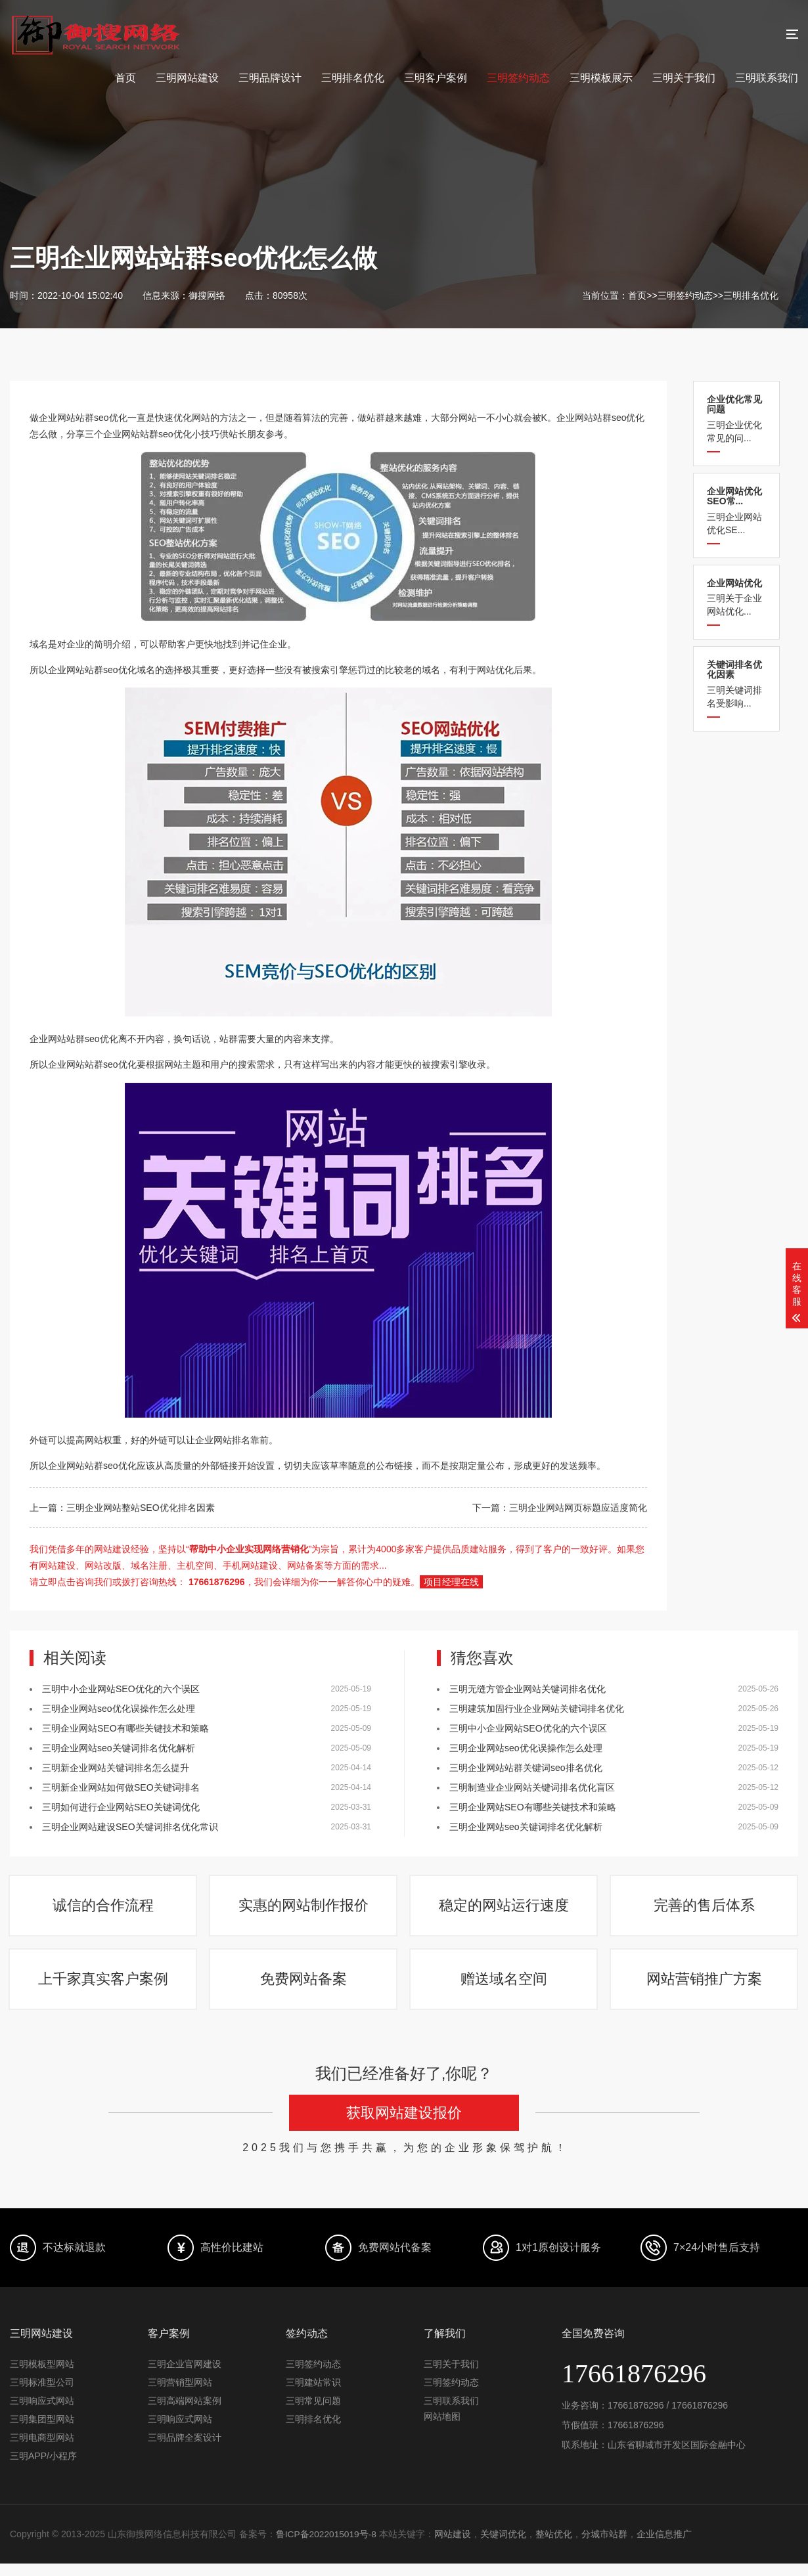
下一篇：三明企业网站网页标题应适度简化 (559, 1507)
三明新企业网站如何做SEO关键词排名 (121, 1787)
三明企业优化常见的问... (736, 418)
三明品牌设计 (270, 77)
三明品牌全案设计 (184, 2450)
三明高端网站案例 (184, 2414)
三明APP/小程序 (43, 2469)
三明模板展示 (601, 77)
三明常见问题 (313, 2414)
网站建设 (454, 2547)
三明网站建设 (187, 77)
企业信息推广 (665, 2547)
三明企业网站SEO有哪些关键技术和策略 (125, 1728)
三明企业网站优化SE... (736, 510)
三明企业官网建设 (184, 2377)
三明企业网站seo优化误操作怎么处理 (118, 1708)
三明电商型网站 (42, 2450)
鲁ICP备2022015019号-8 (327, 2547)
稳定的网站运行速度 (504, 1909)
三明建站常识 (313, 2395)
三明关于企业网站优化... (736, 597)
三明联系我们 (766, 77)
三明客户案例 (435, 77)
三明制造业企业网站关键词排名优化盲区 (532, 1787)
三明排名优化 (352, 77)
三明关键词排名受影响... (736, 684)
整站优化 (555, 2547)
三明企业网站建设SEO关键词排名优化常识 (130, 1827)
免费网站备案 (304, 1989)
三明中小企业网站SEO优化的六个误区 (121, 1689)
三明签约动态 (518, 77)
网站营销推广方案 (705, 1989)
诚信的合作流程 (104, 1909)
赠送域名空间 (504, 1989)
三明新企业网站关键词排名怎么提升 (115, 1767)
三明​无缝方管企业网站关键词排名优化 (527, 1689)
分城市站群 (606, 2547)
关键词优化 (504, 2547)
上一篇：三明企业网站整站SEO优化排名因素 (122, 1507)
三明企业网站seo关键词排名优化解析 (118, 1748)
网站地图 (442, 2429)
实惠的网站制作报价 (304, 1909)
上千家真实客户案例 (104, 1989)
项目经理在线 (451, 1582)
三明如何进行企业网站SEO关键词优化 (121, 1807)
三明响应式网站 (42, 2414)
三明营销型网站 (180, 2395)
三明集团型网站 (42, 2432)
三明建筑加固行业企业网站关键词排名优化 (536, 1708)
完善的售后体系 (705, 1909)
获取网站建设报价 (404, 2126)
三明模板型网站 (42, 2377)
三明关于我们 (683, 77)
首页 (125, 77)
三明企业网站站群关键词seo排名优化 (525, 1767)
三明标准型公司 (42, 2395)
